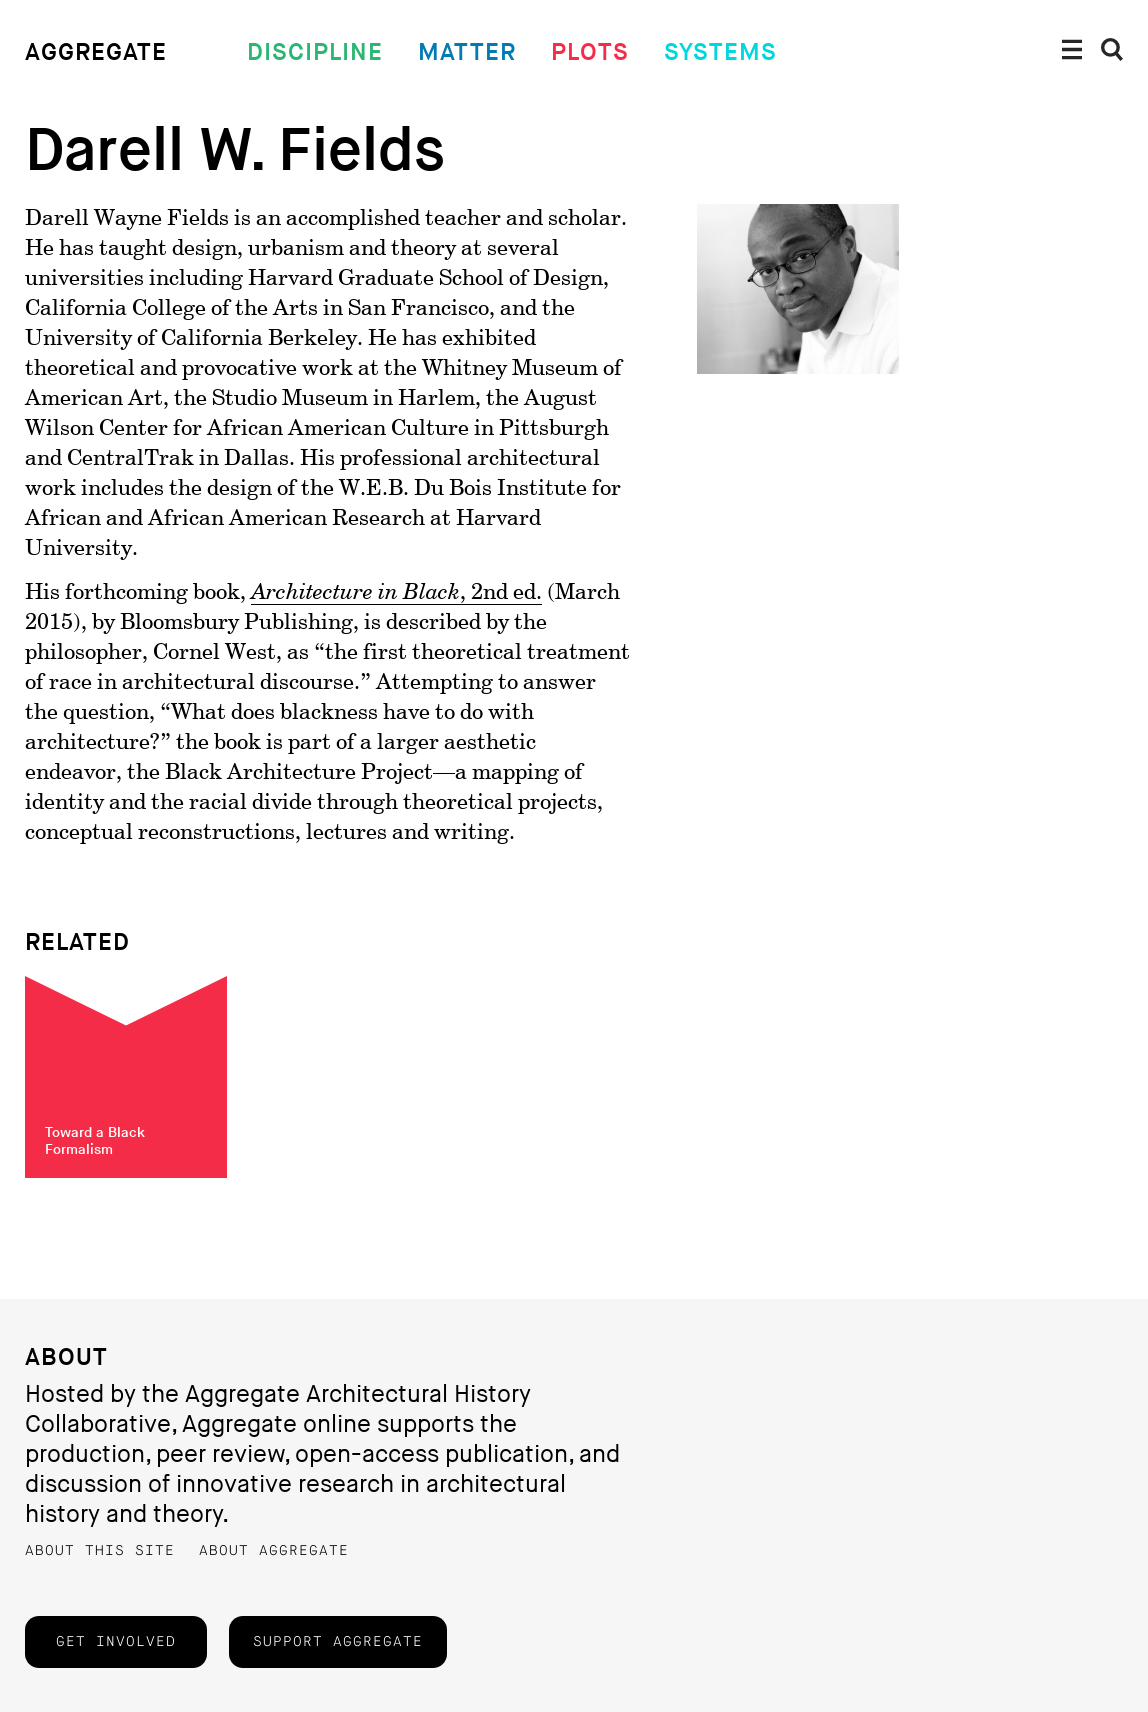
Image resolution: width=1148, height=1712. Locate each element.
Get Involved (116, 1642)
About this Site (100, 1551)
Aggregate (96, 52)
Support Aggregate (338, 1642)
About (66, 1357)
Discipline (315, 52)
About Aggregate (274, 1551)
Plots (590, 52)
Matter (467, 52)
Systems (720, 52)
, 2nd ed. (396, 593)
